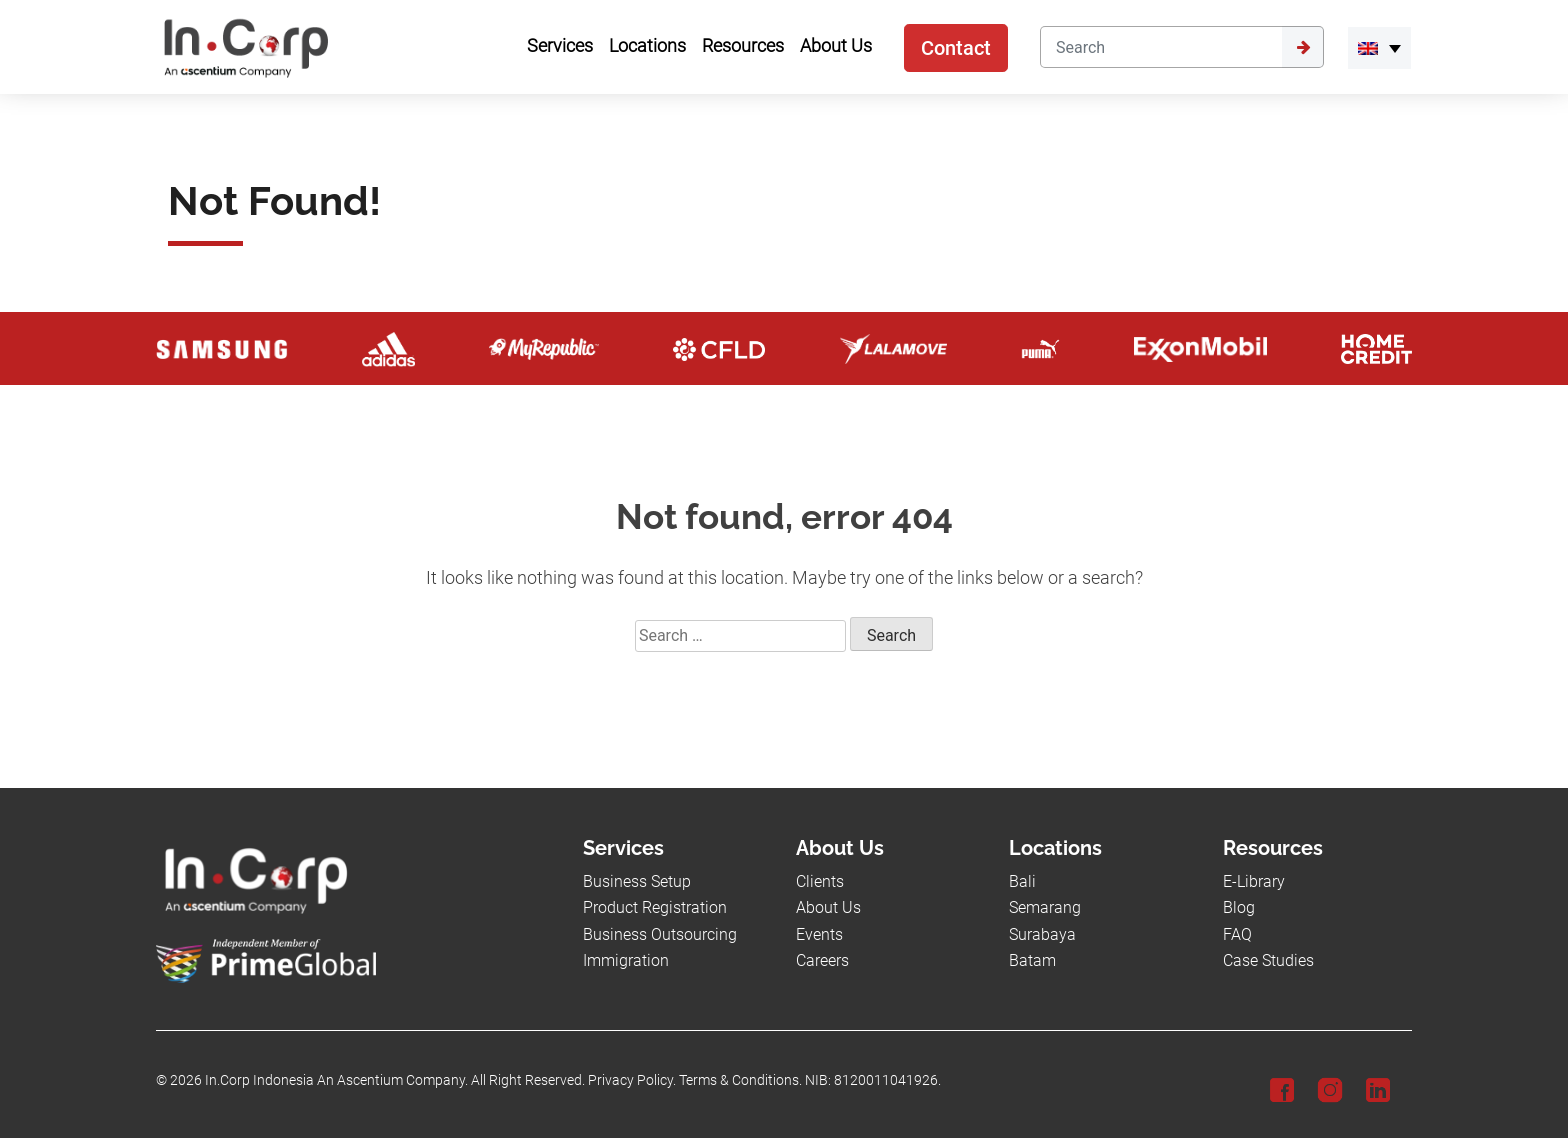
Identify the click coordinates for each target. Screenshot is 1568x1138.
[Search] (1161, 47)
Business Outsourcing (660, 934)
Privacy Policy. (632, 1080)
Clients (820, 881)
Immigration (626, 960)
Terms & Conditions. (740, 1080)
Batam (1032, 960)
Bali (1022, 881)
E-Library (1254, 881)
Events (819, 934)
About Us (828, 907)
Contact (956, 48)
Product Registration (655, 907)
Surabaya (1042, 934)
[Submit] (1303, 47)
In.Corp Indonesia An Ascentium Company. (336, 1080)
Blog (1239, 907)
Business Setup (637, 881)
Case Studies (1268, 960)
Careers (822, 960)
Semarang (1045, 907)
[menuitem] (1379, 48)
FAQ (1237, 934)
